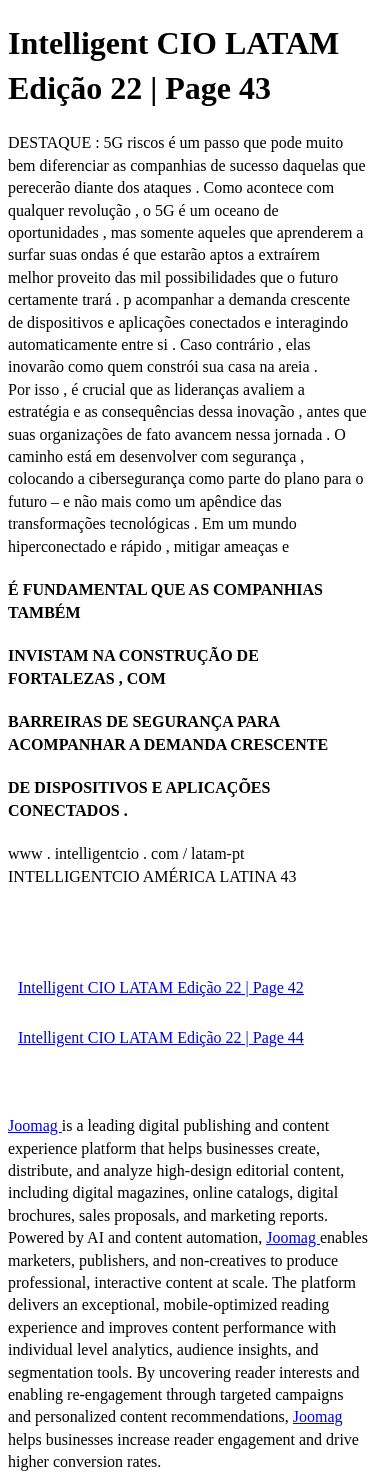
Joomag (35, 1125)
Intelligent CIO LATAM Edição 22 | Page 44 (161, 1037)
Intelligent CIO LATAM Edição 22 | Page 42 (161, 987)
